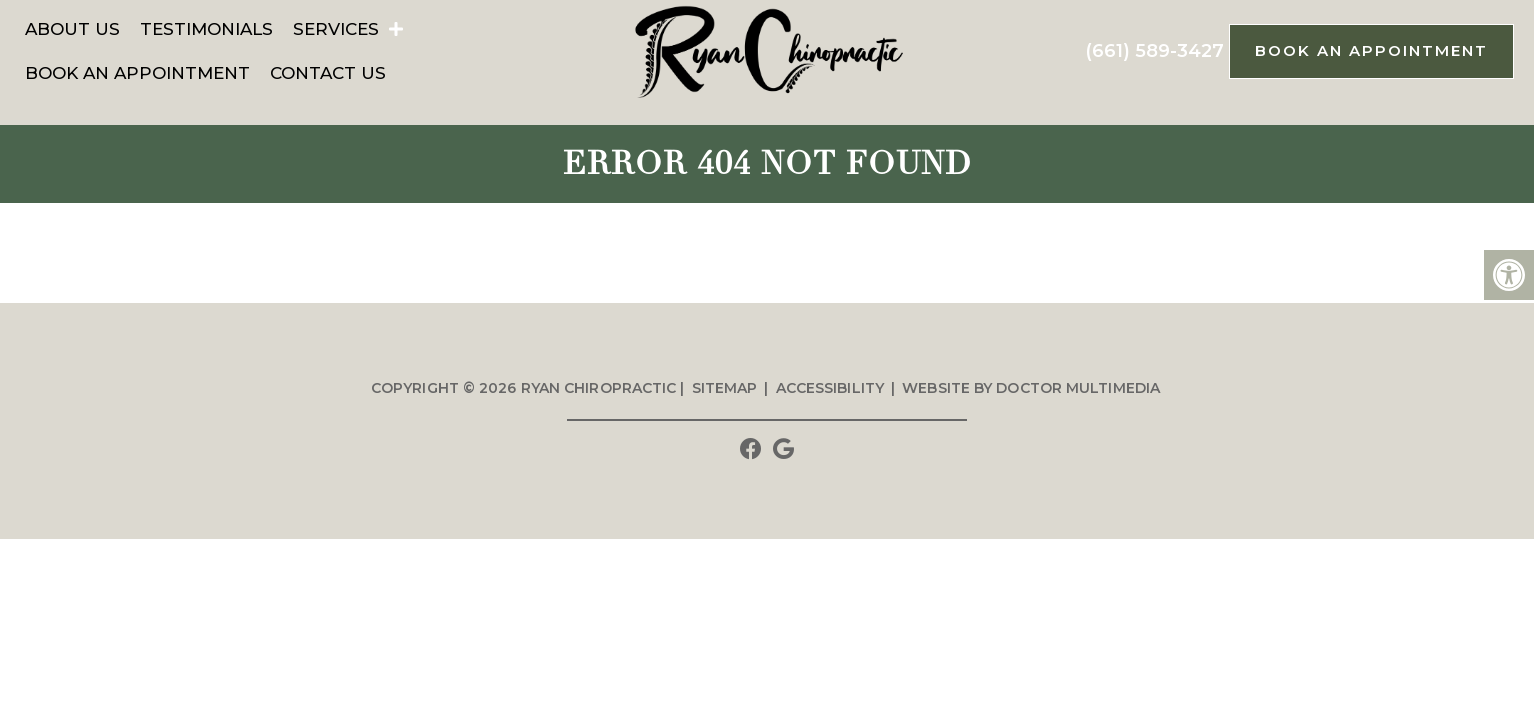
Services (336, 29)
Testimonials (206, 29)
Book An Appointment (137, 73)
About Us (72, 29)
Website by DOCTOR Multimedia (1031, 388)
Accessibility (830, 388)
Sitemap (725, 388)
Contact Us (328, 73)
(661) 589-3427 (1154, 51)
